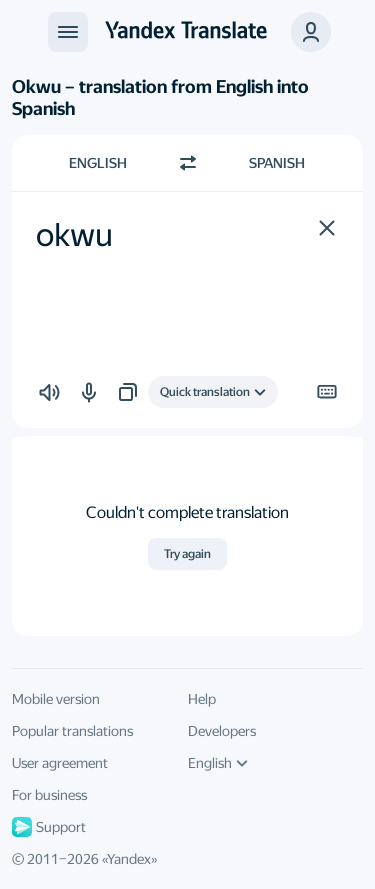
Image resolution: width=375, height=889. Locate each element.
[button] (327, 228)
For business (49, 795)
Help (202, 699)
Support (49, 827)
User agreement (60, 763)
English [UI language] (218, 763)
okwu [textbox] (74, 235)
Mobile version (56, 699)
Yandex (129, 859)
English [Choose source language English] (98, 163)
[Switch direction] (188, 163)
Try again (187, 554)
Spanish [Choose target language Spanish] (277, 163)
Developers (222, 731)
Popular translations (72, 731)
